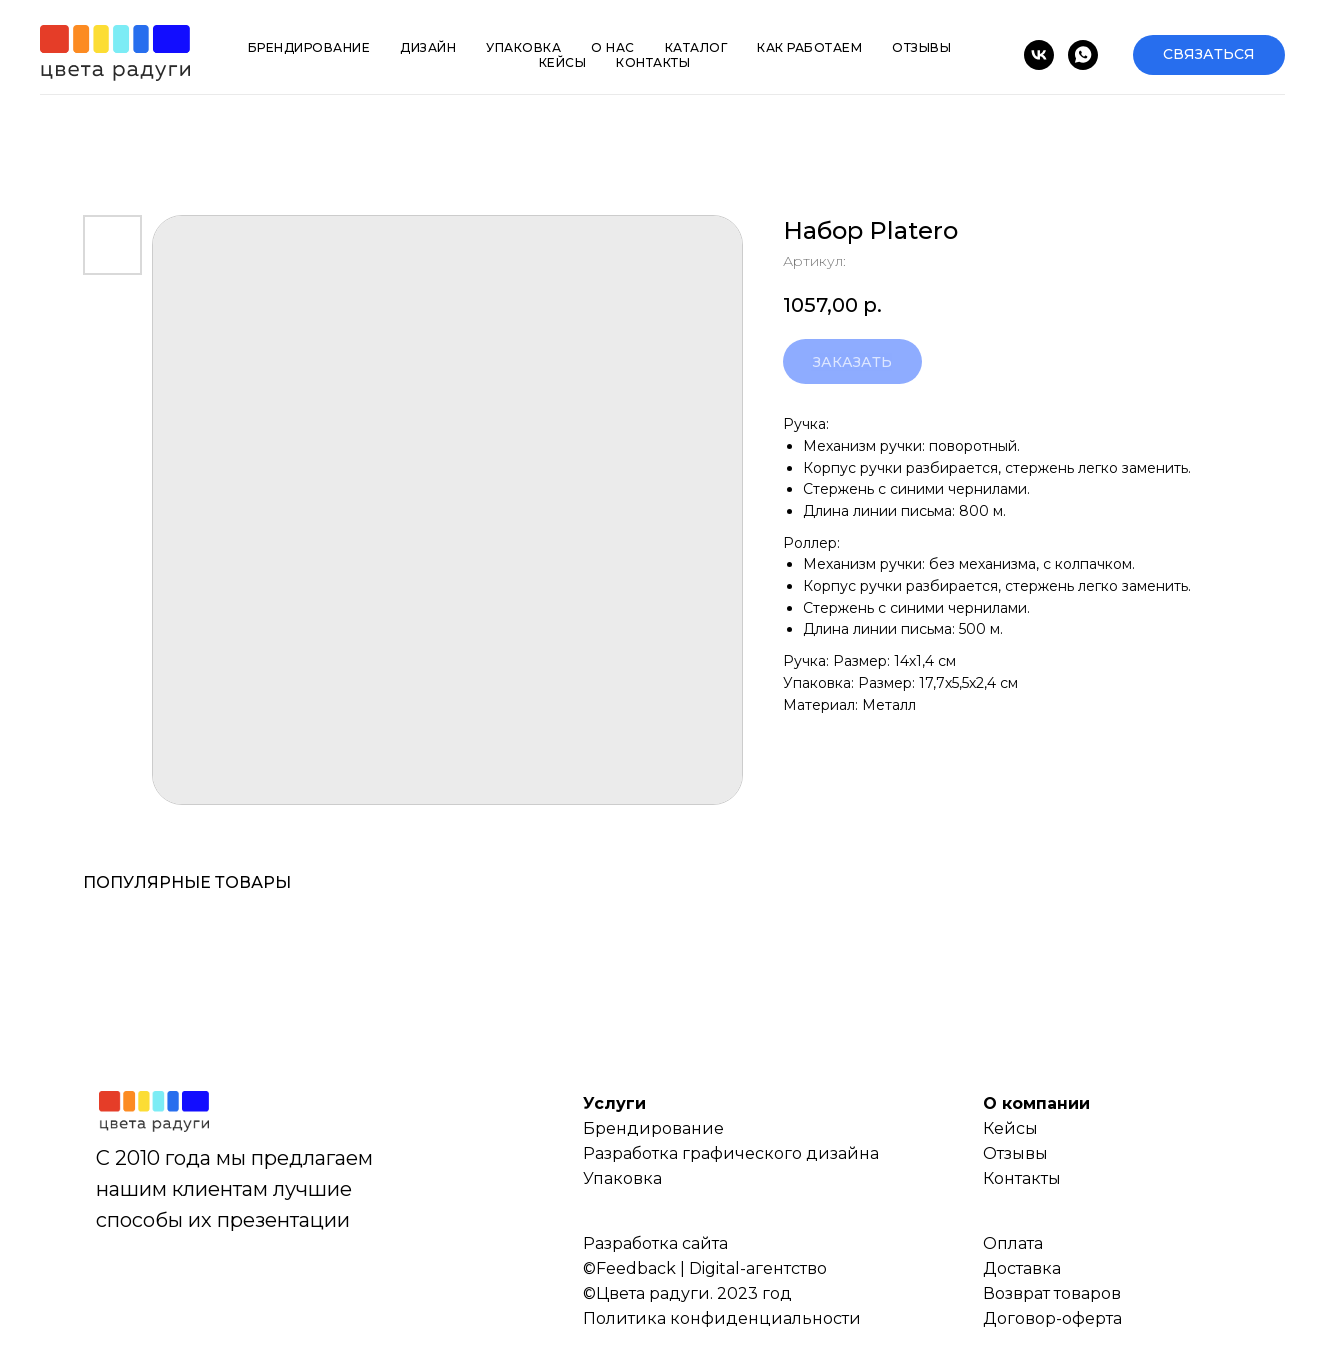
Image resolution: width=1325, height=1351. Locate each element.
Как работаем (809, 47)
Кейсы (563, 62)
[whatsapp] (1083, 55)
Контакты (653, 62)
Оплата (1013, 1243)
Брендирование (309, 47)
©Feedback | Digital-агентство (705, 1268)
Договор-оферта (1052, 1318)
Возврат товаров (1052, 1293)
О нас (613, 47)
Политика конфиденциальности (722, 1318)
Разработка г (636, 1153)
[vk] (1039, 55)
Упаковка (523, 47)
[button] (1209, 55)
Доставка (1022, 1268)
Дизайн (428, 47)
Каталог (696, 47)
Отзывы (921, 47)
